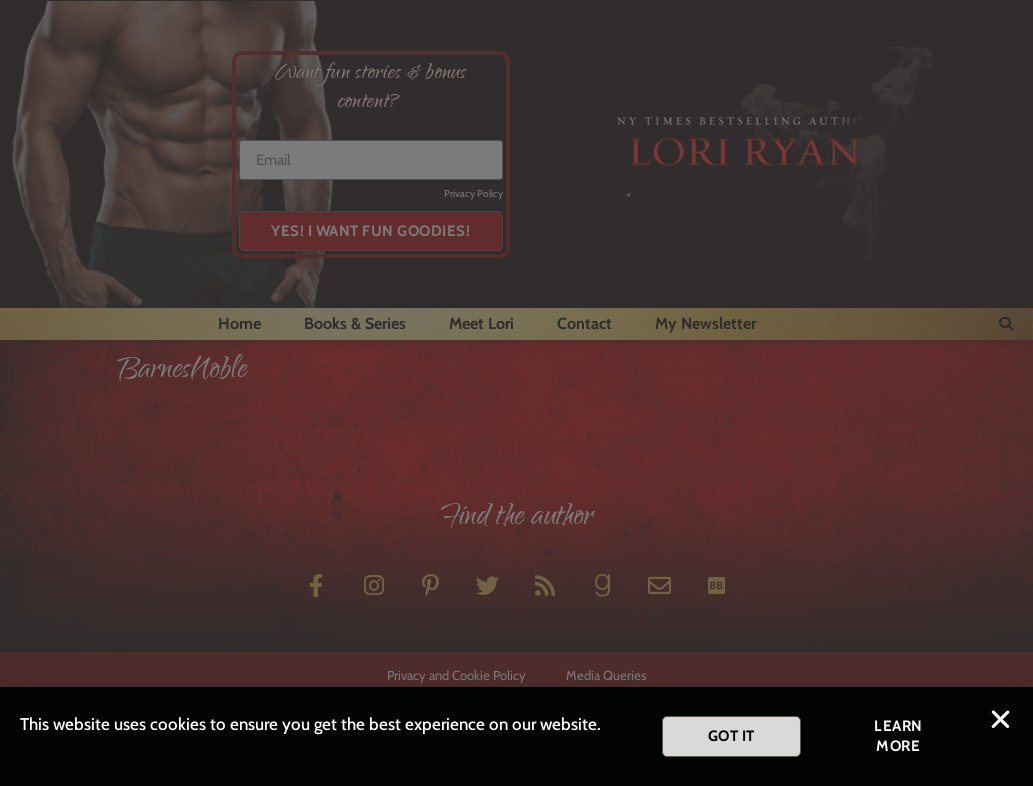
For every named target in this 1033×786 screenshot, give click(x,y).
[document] (516, 393)
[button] (1000, 724)
